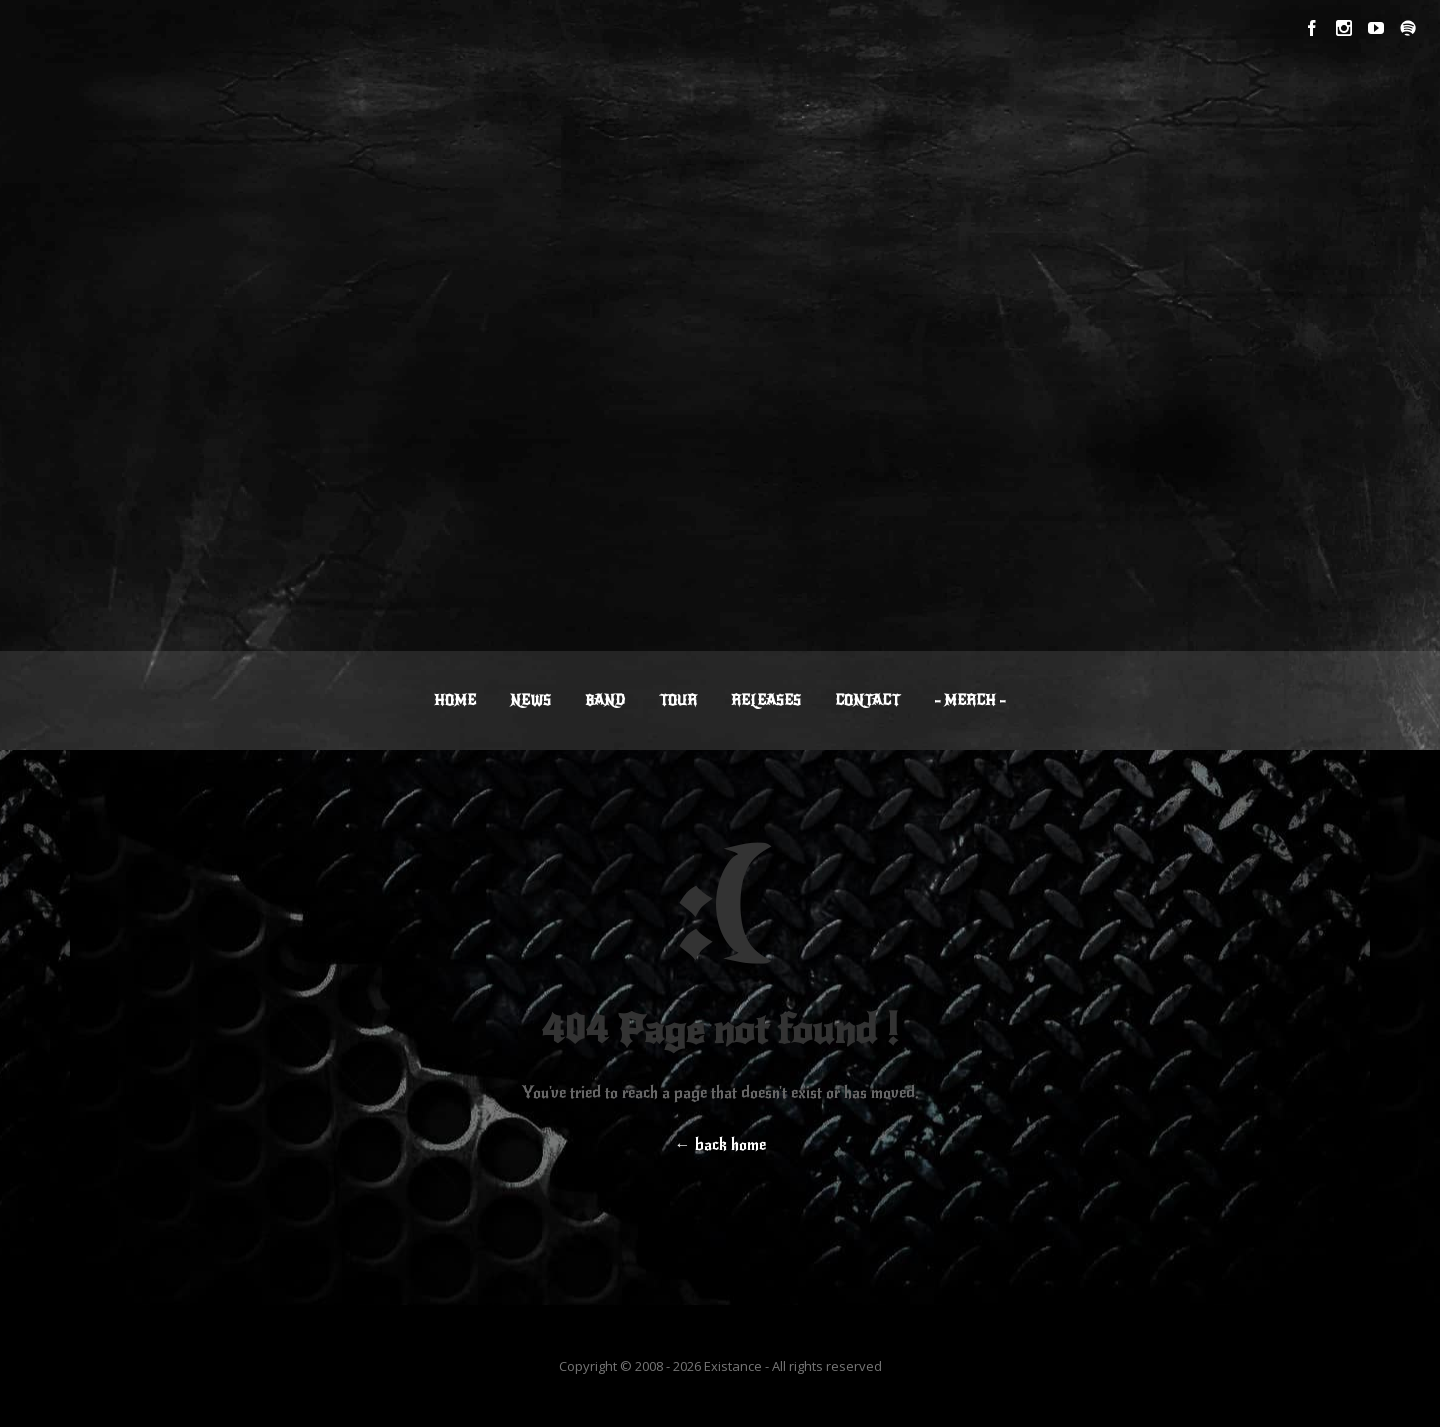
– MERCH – (970, 700)
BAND (605, 700)
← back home (720, 1145)
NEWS (530, 700)
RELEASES (766, 700)
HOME (455, 700)
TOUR (678, 700)
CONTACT (867, 700)
